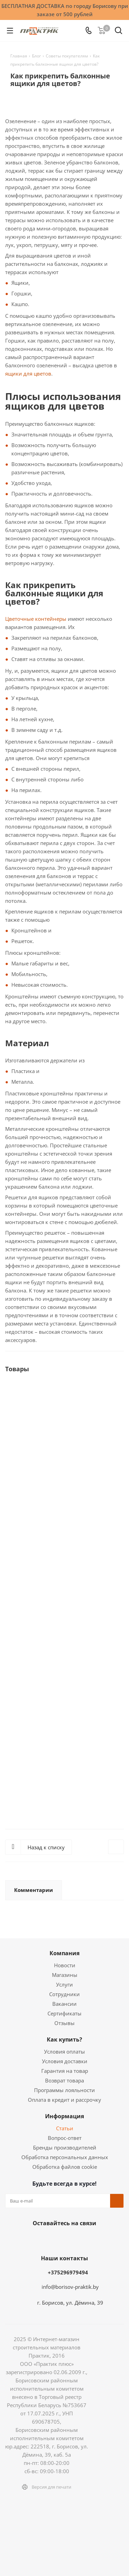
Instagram (54, 2239)
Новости (64, 1965)
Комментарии (33, 1889)
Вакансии (64, 2003)
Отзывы (64, 2023)
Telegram (71, 2239)
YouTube (89, 2239)
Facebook (37, 2239)
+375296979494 (68, 2272)
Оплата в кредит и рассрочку (64, 2099)
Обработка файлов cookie (64, 2166)
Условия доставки (64, 2061)
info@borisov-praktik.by (70, 2286)
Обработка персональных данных (64, 2157)
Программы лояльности (64, 2090)
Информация (64, 2116)
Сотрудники (64, 1994)
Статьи (64, 2128)
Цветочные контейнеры (35, 618)
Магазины (64, 1974)
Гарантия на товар (64, 2070)
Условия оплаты (64, 2051)
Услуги (64, 1984)
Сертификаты (64, 2013)
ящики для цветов (28, 373)
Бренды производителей (64, 2147)
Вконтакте (20, 2239)
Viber (106, 2239)
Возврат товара (64, 2080)
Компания (64, 1953)
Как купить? (64, 2039)
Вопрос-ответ (65, 2137)
